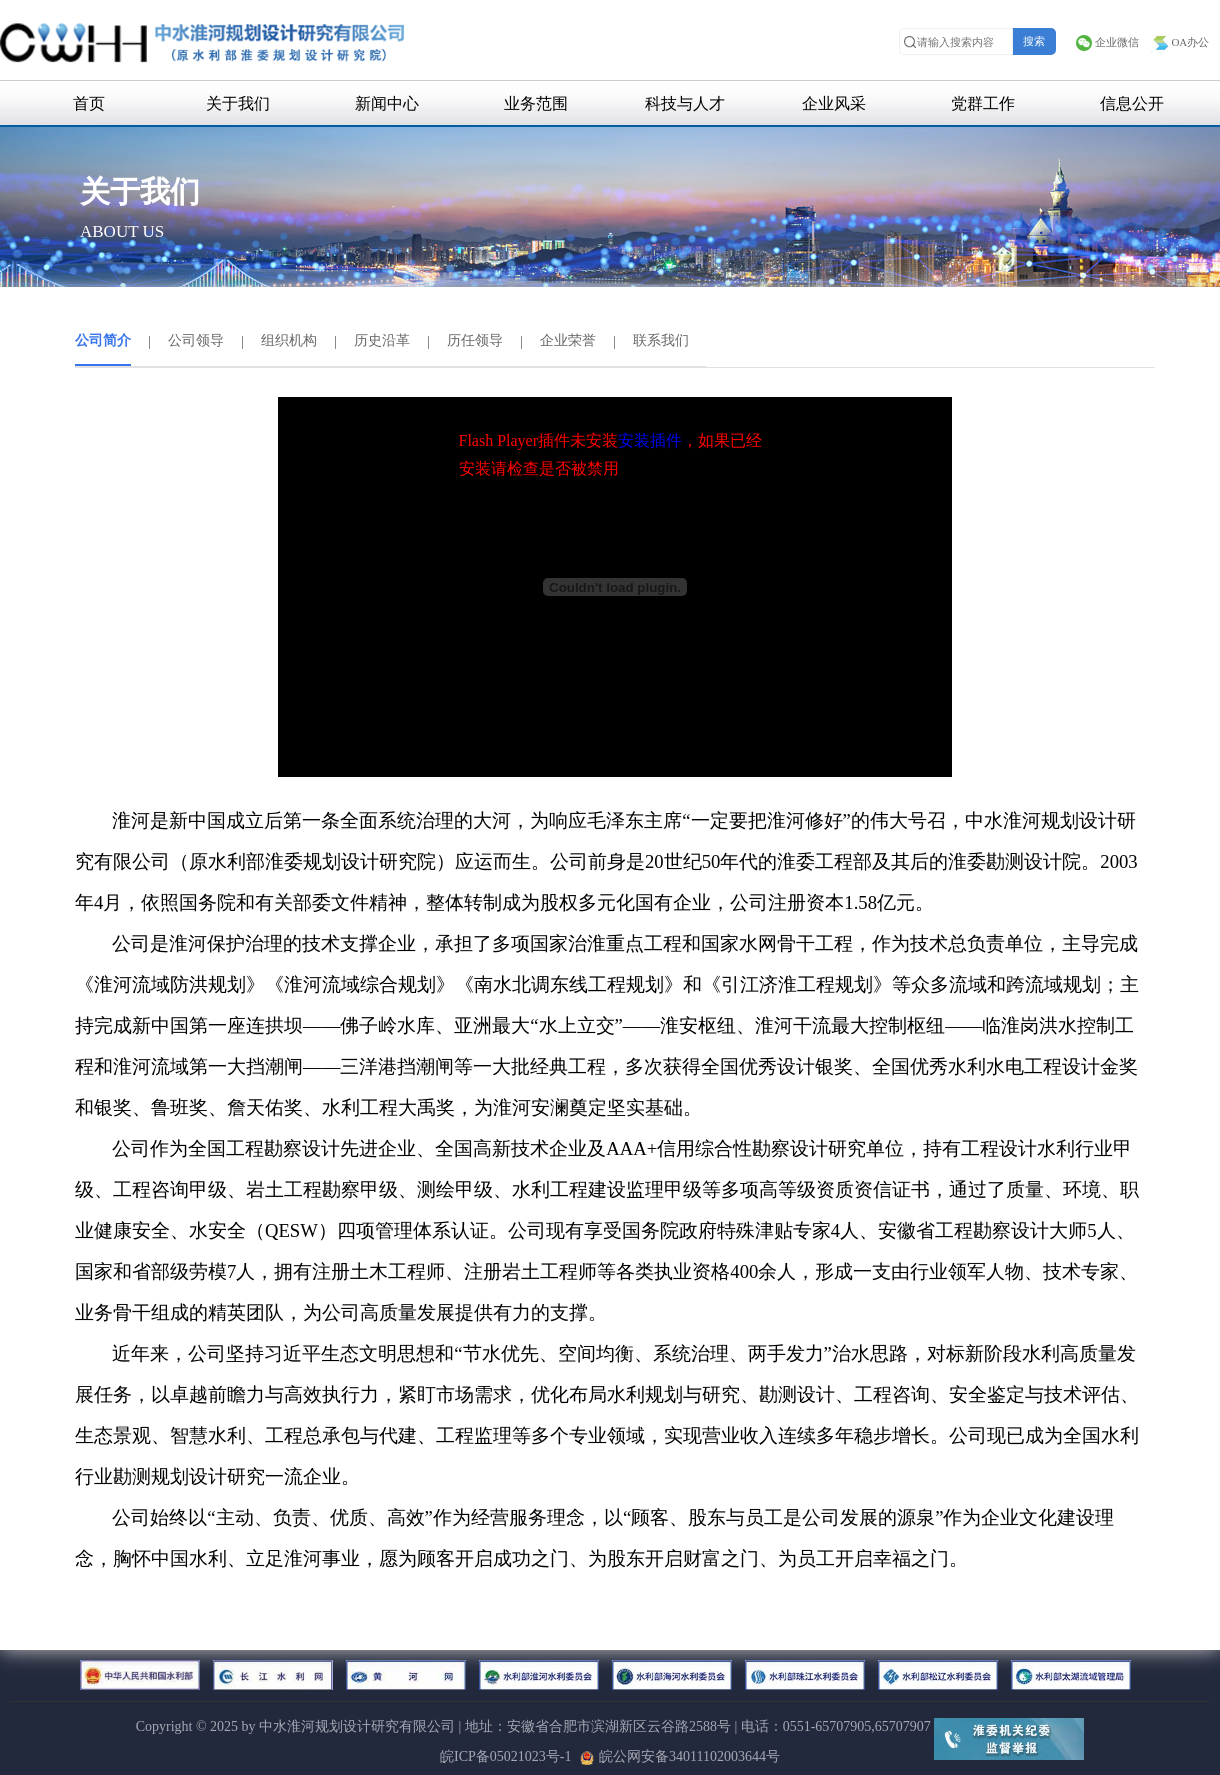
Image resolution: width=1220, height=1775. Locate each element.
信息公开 (1132, 103)
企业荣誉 (568, 340)
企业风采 (834, 103)
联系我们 (661, 340)
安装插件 (650, 440)
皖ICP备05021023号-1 (505, 1756)
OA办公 (1180, 42)
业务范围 (536, 103)
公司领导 (196, 340)
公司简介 (103, 340)
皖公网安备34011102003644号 (680, 1756)
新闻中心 (387, 103)
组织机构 (289, 340)
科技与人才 (685, 103)
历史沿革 (382, 340)
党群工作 (983, 103)
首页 (89, 103)
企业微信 (1107, 42)
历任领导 (475, 340)
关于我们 (238, 103)
